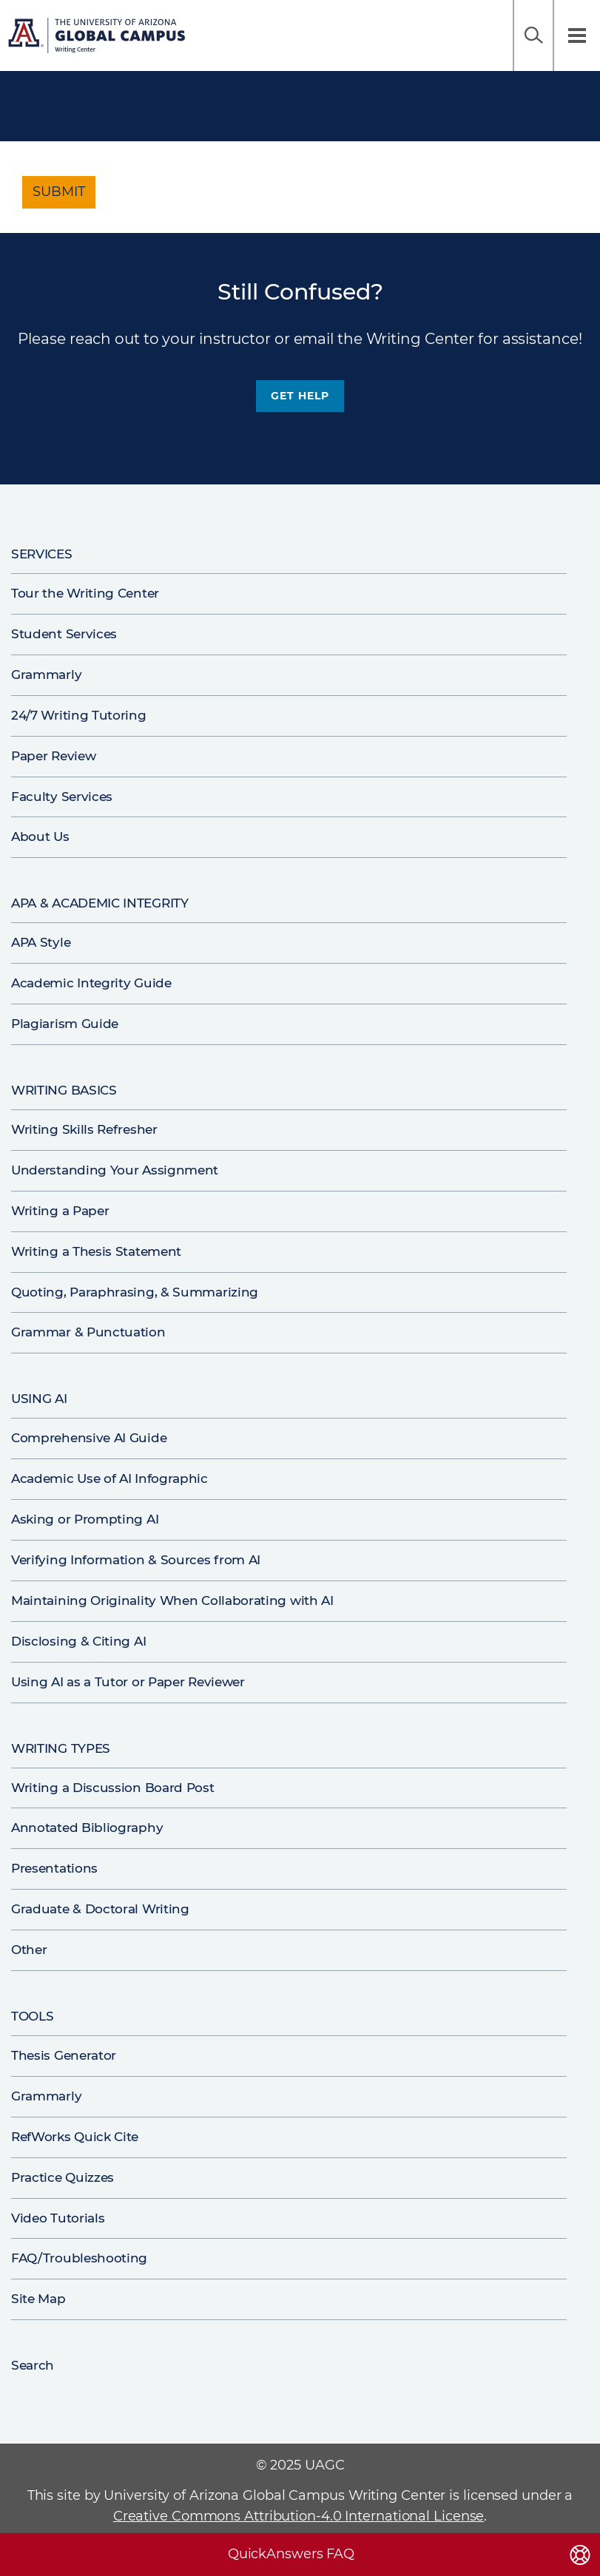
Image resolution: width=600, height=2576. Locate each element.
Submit (59, 191)
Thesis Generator (63, 2055)
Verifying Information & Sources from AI (135, 1559)
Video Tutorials (57, 2218)
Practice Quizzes (62, 2177)
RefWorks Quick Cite (74, 2136)
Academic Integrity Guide (91, 983)
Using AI (39, 1398)
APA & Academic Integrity (100, 903)
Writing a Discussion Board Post (113, 1787)
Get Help (299, 395)
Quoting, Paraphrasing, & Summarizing (134, 1292)
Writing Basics (64, 1090)
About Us (40, 836)
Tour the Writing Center (85, 593)
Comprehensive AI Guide (88, 1437)
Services (42, 554)
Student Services (64, 633)
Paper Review (53, 755)
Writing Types (60, 1748)
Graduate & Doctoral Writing (100, 1908)
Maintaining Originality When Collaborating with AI (172, 1600)
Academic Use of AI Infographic (109, 1478)
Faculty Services (61, 796)
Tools (32, 2016)
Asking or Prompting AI (84, 1519)
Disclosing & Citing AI (78, 1641)
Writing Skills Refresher (84, 1129)
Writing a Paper (60, 1210)
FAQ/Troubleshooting (79, 2258)
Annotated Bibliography (87, 1827)
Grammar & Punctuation (88, 1332)
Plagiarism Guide (64, 1023)
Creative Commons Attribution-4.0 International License (299, 2516)
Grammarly (46, 674)
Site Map (38, 2298)
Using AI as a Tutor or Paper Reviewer (128, 1681)
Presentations (54, 1868)
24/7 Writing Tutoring (78, 715)
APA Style (40, 942)
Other (29, 1949)
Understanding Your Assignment (114, 1170)
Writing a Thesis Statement (96, 1251)
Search (533, 35)
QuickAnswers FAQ (291, 2554)
